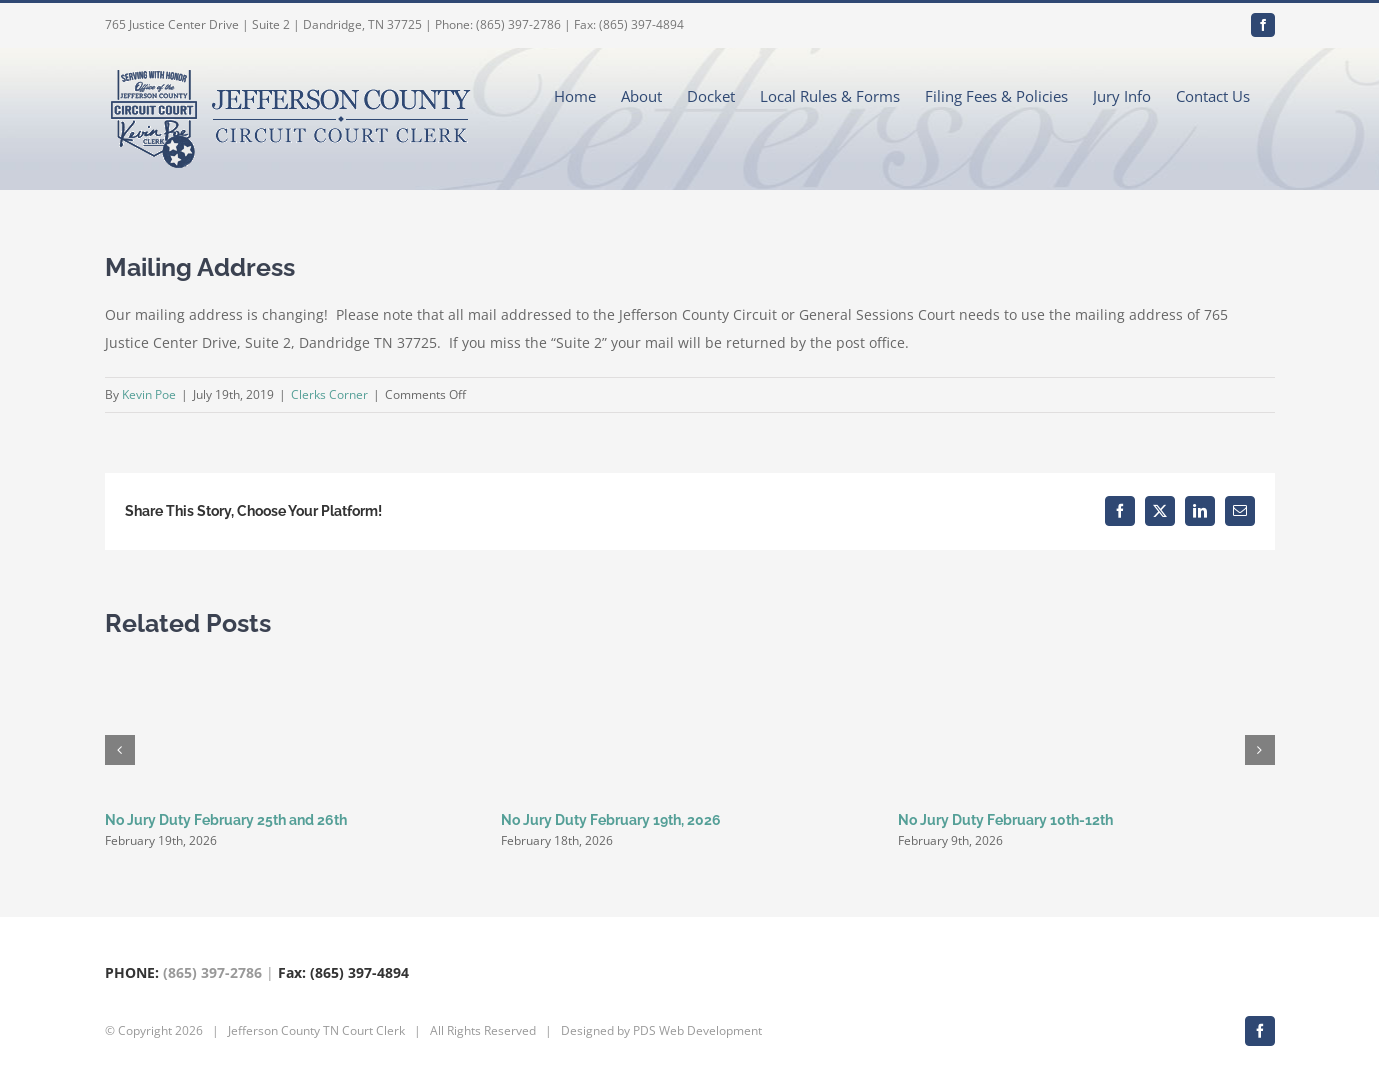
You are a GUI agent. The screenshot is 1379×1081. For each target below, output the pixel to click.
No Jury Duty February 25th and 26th (226, 820)
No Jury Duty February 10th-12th (1005, 820)
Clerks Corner (329, 394)
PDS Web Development (697, 1030)
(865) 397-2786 (212, 972)
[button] (120, 750)
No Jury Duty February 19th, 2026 (611, 820)
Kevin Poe (149, 394)
